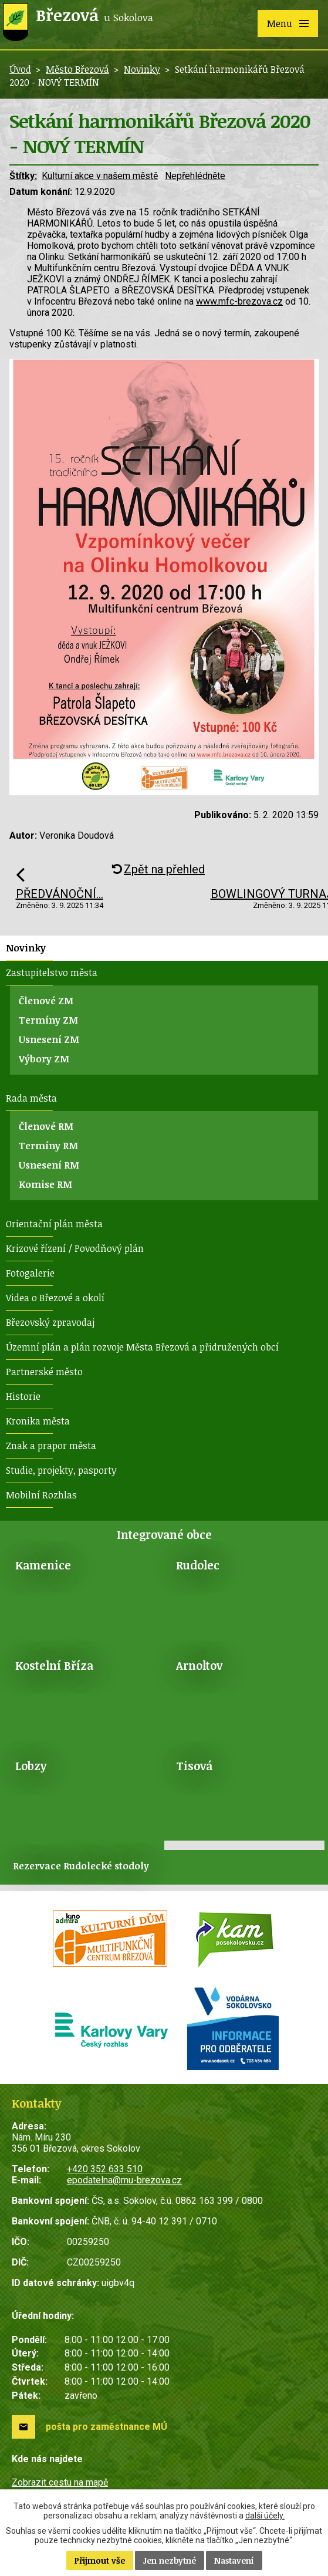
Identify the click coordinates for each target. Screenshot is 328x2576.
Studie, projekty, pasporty (61, 1470)
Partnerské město (44, 1371)
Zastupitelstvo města (51, 972)
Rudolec (197, 1565)
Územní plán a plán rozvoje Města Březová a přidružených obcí (142, 1347)
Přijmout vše (100, 2560)
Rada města (31, 1098)
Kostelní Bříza (54, 1665)
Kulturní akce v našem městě (100, 175)
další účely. (265, 2515)
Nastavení (234, 2560)
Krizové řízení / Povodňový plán (75, 1248)
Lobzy (30, 1766)
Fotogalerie (30, 1273)
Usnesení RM (49, 1165)
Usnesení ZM (49, 1039)
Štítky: (23, 175)
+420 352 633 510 (105, 2169)
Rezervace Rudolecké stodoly (81, 1865)
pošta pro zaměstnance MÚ (106, 2426)
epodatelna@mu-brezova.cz (124, 2180)
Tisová (194, 1766)
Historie (23, 1396)
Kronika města (38, 1420)
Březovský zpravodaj (50, 1322)
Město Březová (77, 69)
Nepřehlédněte (195, 175)
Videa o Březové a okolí (55, 1297)
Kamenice (43, 1565)
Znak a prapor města (51, 1445)
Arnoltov (199, 1665)
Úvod (20, 69)
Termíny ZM (48, 1020)
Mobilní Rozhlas (41, 1494)
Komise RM (45, 1184)
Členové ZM (46, 1000)
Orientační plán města (54, 1223)
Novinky (142, 69)
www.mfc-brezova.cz (239, 301)
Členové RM (46, 1126)
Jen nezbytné (169, 2560)
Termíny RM (48, 1145)
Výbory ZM (44, 1058)
